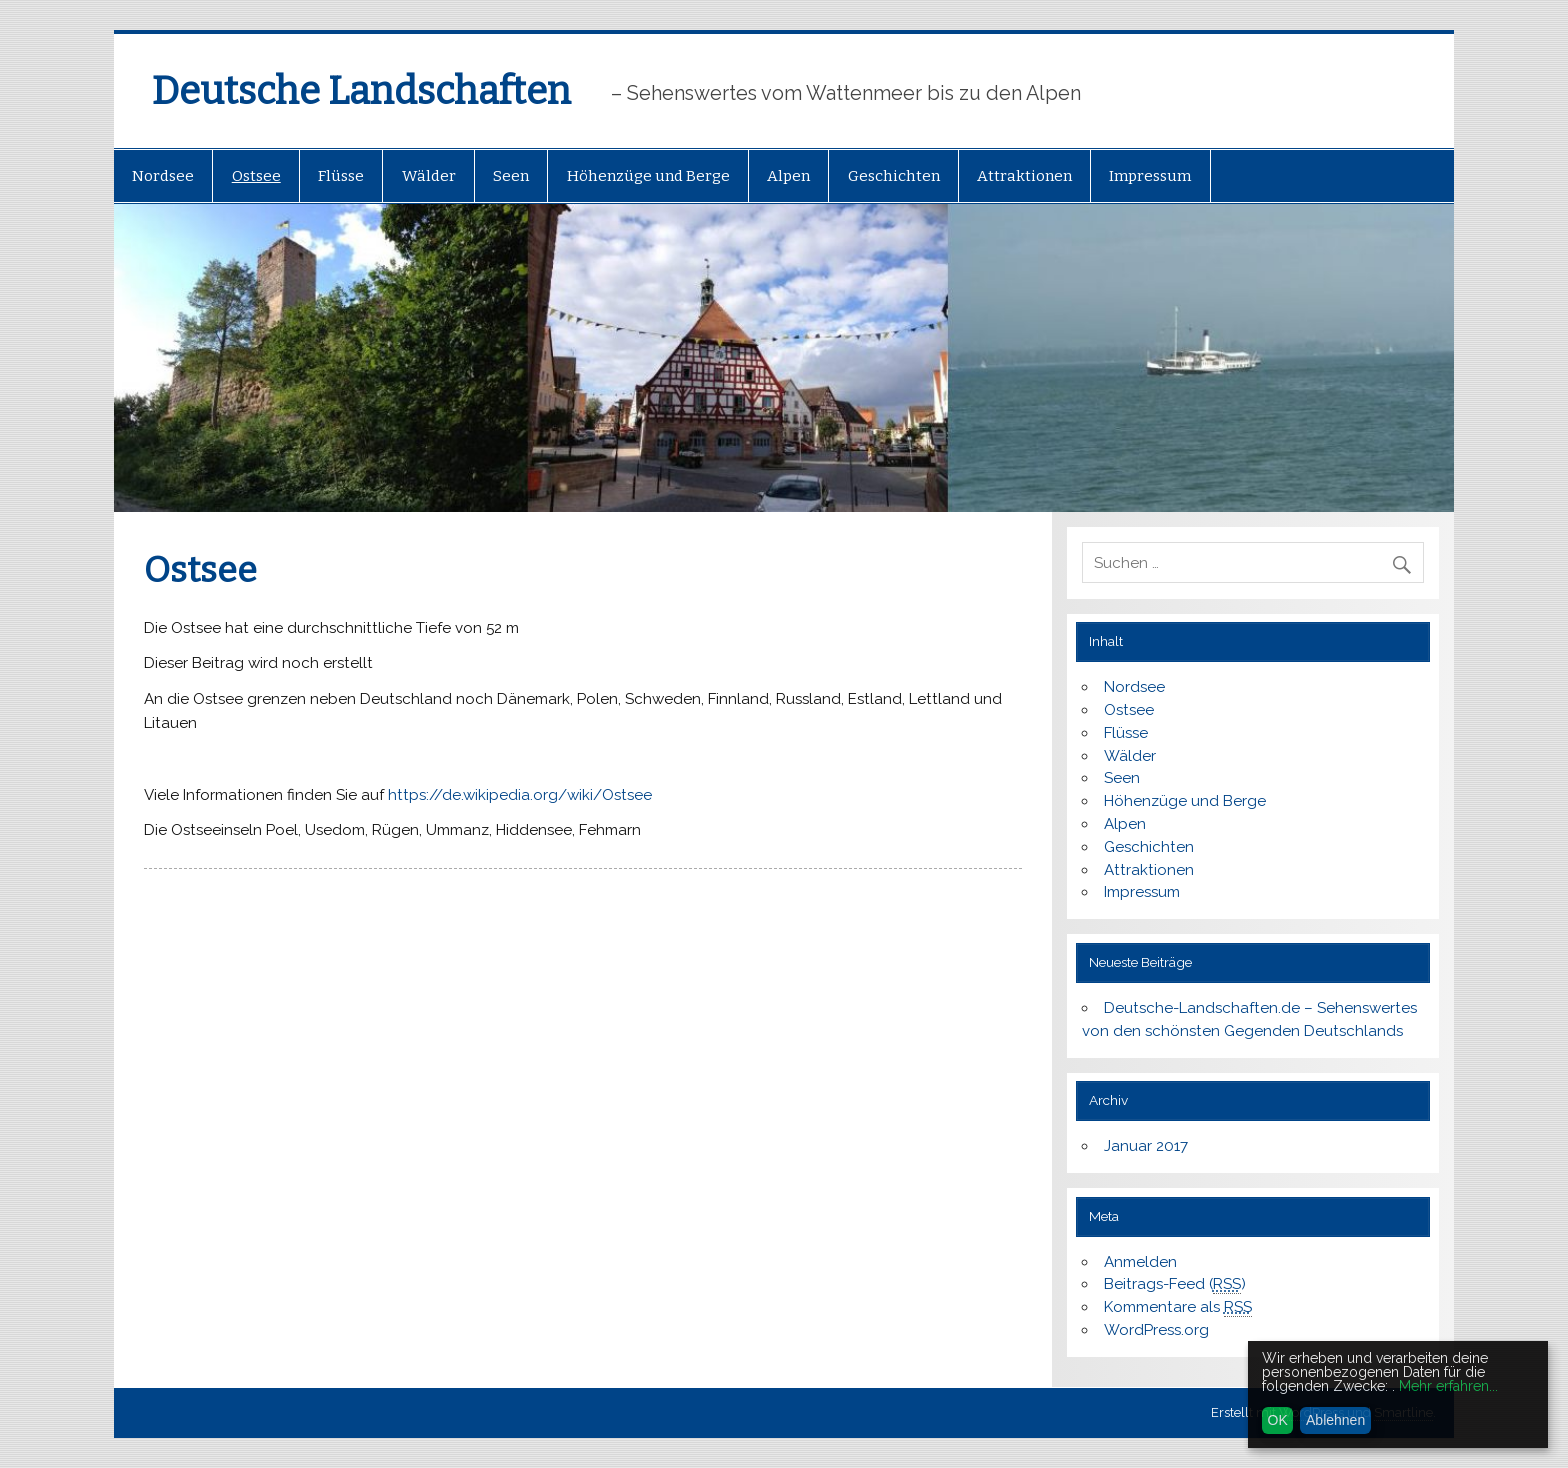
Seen (511, 176)
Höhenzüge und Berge (648, 176)
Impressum (1150, 176)
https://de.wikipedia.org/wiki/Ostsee (520, 795)
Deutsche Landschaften (361, 91)
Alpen (788, 176)
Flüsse (341, 176)
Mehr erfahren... (1448, 1386)
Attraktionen (1024, 176)
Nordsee (163, 176)
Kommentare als (1178, 1307)
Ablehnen (1335, 1420)
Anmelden (1140, 1262)
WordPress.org (1156, 1330)
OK (1278, 1420)
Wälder (429, 176)
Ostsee (256, 176)
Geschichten (894, 176)
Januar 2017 (1146, 1146)
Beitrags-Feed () (1175, 1284)
